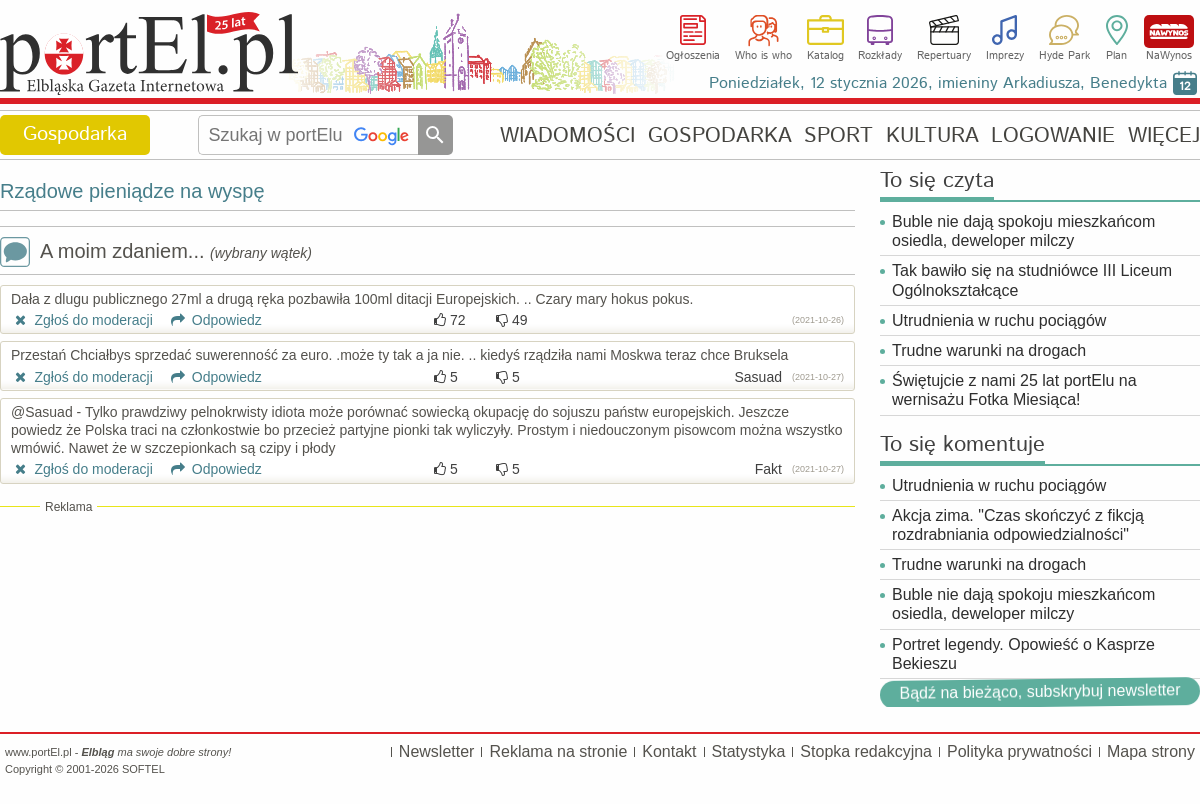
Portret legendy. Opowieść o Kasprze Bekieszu (1023, 654)
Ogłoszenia (693, 56)
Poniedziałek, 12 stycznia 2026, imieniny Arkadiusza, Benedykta (938, 83)
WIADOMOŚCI (567, 135)
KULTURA (932, 135)
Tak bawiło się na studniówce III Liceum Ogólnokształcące (1032, 280)
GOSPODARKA (720, 135)
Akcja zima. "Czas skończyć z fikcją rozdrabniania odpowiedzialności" (1018, 525)
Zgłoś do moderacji (82, 320)
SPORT (838, 135)
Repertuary (944, 56)
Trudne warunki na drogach (989, 350)
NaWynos (1169, 31)
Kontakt (669, 751)
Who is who (763, 56)
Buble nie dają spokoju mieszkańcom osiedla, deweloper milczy (1023, 231)
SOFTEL (143, 769)
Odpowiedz (209, 320)
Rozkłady (880, 56)
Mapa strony (1151, 751)
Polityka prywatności (1019, 751)
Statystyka (749, 751)
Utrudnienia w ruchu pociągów (999, 320)
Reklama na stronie (558, 751)
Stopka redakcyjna (866, 751)
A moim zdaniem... (156, 253)
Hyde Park (1064, 56)
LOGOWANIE (1053, 135)
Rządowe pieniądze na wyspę (132, 191)
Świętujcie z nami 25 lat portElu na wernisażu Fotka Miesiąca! (1014, 390)
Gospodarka (75, 134)
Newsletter (437, 751)
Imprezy (1005, 56)
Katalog (825, 56)
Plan (1116, 56)
